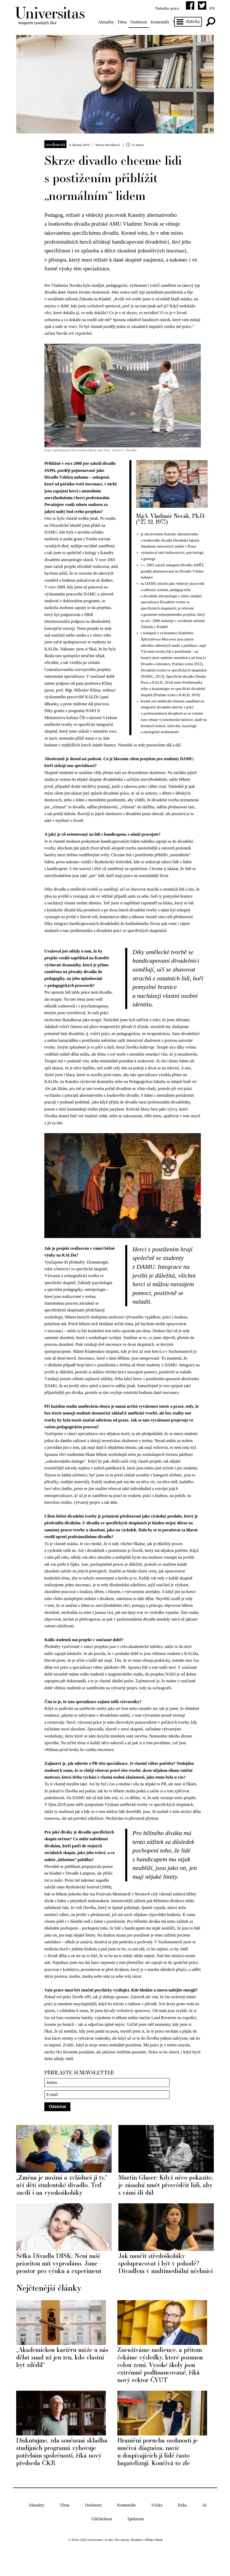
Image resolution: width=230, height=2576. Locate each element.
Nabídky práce (165, 8)
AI (204, 2524)
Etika (182, 2524)
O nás (109, 2559)
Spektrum (136, 2538)
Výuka (156, 2524)
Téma (123, 22)
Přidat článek (154, 2559)
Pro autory (122, 2559)
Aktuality (107, 22)
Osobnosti (139, 22)
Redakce (137, 2559)
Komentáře (161, 22)
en (211, 8)
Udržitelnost (102, 2538)
